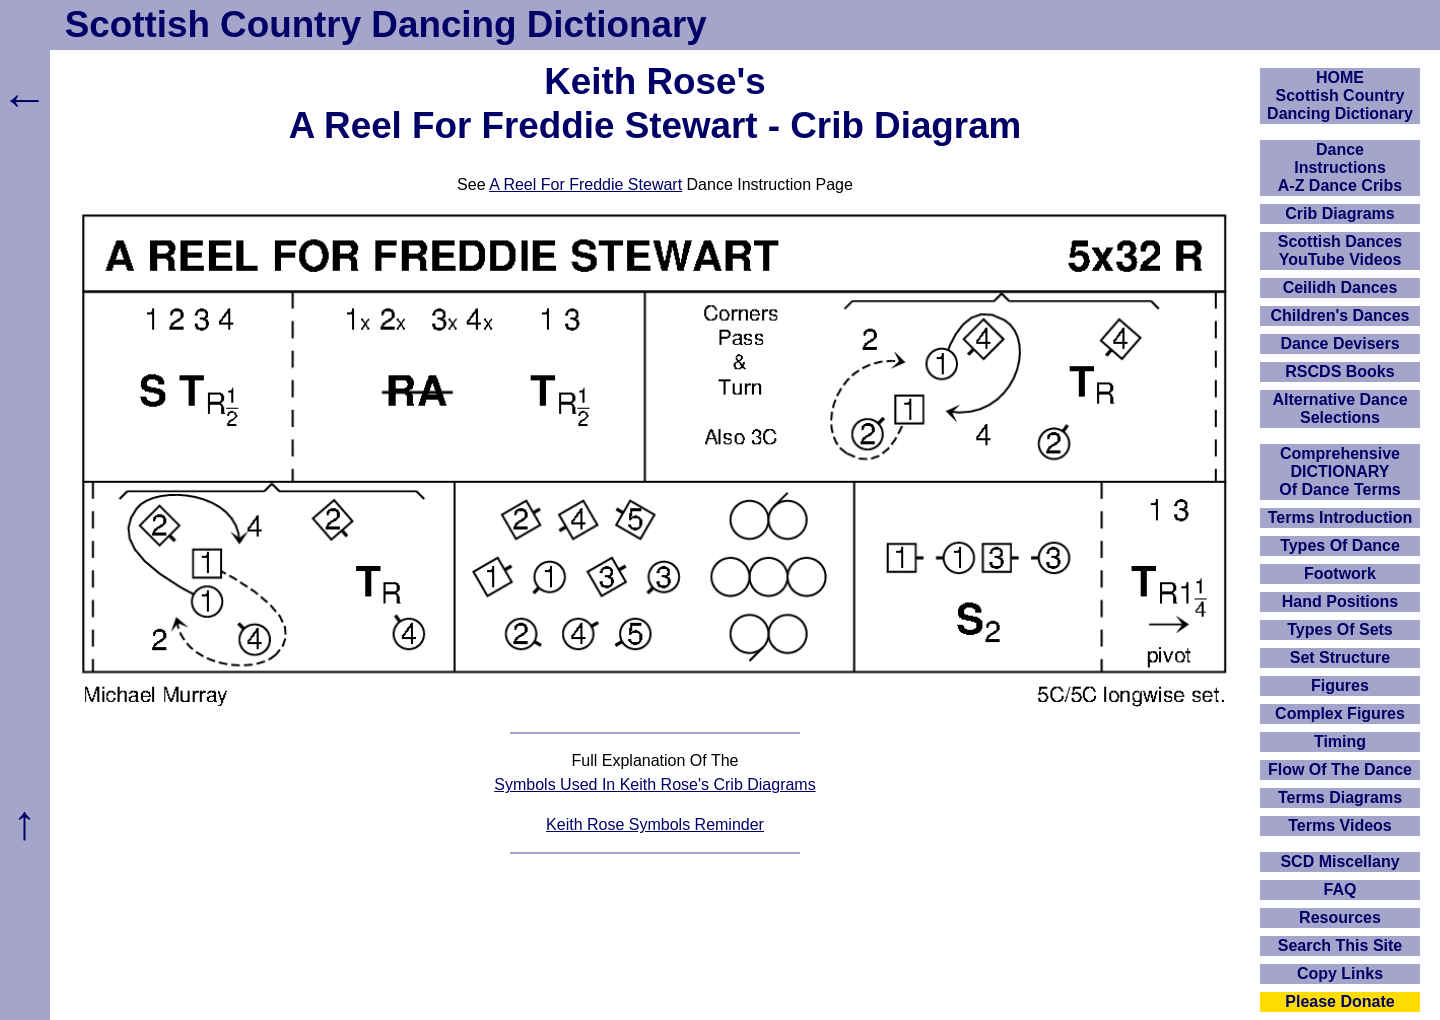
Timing (1340, 741)
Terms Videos (1339, 825)
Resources (1340, 917)
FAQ (1340, 889)
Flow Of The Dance (1340, 769)
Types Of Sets (1340, 629)
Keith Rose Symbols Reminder (655, 824)
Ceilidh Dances (1340, 287)
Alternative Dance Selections (1339, 408)
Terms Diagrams (1340, 797)
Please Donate (1339, 1001)
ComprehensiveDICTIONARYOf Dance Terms (1340, 471)
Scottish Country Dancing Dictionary (386, 24)
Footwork (1340, 573)
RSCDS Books (1339, 371)
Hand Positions (1340, 601)
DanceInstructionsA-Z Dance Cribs (1340, 167)
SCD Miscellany (1339, 861)
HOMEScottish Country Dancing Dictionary (1340, 95)
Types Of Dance (1340, 545)
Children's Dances (1340, 315)
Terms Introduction (1340, 517)
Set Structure (1340, 657)
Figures (1340, 685)
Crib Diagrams (1339, 213)
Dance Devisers (1339, 343)
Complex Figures (1340, 713)
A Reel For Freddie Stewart (585, 184)
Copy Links (1340, 973)
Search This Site (1340, 945)
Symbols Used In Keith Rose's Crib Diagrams (654, 784)
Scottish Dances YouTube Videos (1340, 250)
